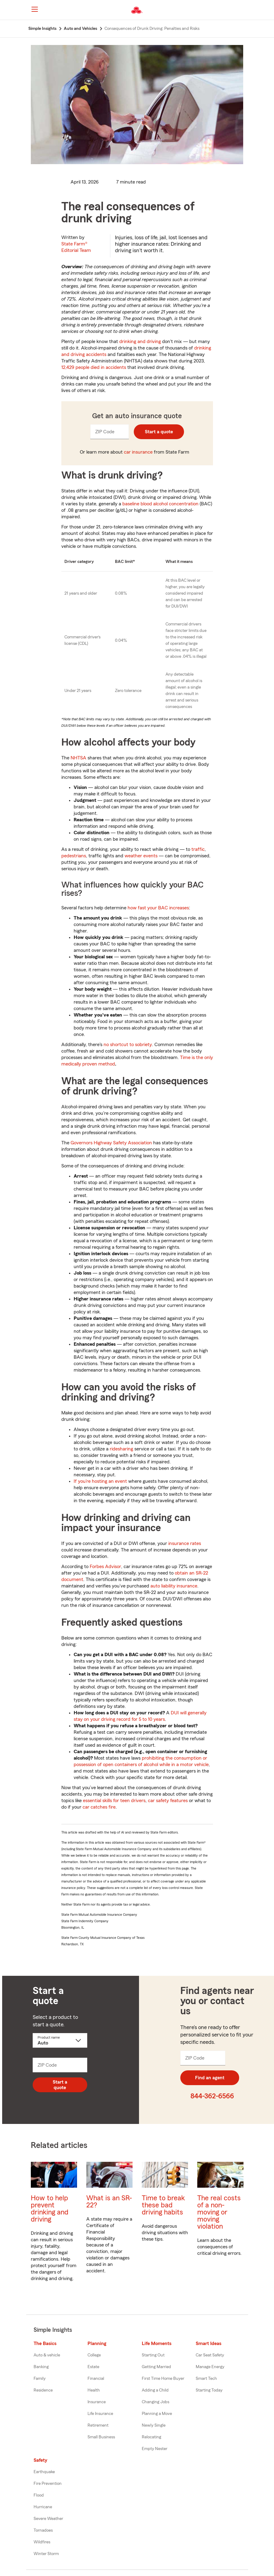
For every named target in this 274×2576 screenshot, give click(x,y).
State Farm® (76, 247)
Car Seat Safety (210, 2355)
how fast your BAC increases (158, 907)
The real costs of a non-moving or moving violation (219, 2212)
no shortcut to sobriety (128, 1044)
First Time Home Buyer (163, 2378)
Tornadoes (43, 2530)
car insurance (138, 452)
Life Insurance (100, 2414)
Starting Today (209, 2390)
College (94, 2355)
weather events (141, 855)
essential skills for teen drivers (114, 1800)
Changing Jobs (155, 2402)
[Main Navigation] (35, 9)
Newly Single (154, 2425)
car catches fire (99, 1807)
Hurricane (43, 2507)
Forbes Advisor (105, 1566)
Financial (96, 2378)
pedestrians (73, 855)
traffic (198, 849)
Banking (41, 2367)
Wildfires (42, 2542)
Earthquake (44, 2472)
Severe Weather (48, 2519)
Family (40, 2378)
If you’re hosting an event (100, 1481)
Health (94, 2390)
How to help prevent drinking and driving (49, 2208)
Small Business (101, 2437)
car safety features (168, 1800)
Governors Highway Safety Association (111, 1142)
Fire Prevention (48, 2483)
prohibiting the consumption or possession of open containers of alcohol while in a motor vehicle (141, 1761)
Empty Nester (154, 2449)
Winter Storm (46, 2554)
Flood (39, 2495)
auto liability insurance (173, 1585)
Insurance (97, 2402)
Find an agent (209, 2077)
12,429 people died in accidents (93, 367)
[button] (245, 10)
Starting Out (153, 2355)
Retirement (98, 2425)
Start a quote (159, 431)
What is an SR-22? (109, 2201)
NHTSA (78, 757)
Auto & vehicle (47, 2355)
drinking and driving (140, 341)
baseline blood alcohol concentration (160, 503)
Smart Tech (206, 2378)
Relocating (151, 2437)
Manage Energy (210, 2367)
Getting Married (156, 2367)
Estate (93, 2367)
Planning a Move (157, 2414)
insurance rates (184, 1543)
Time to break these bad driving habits (163, 2205)
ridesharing (121, 1448)
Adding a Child (155, 2390)
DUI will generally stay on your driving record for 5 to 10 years (140, 1716)
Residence (43, 2390)
